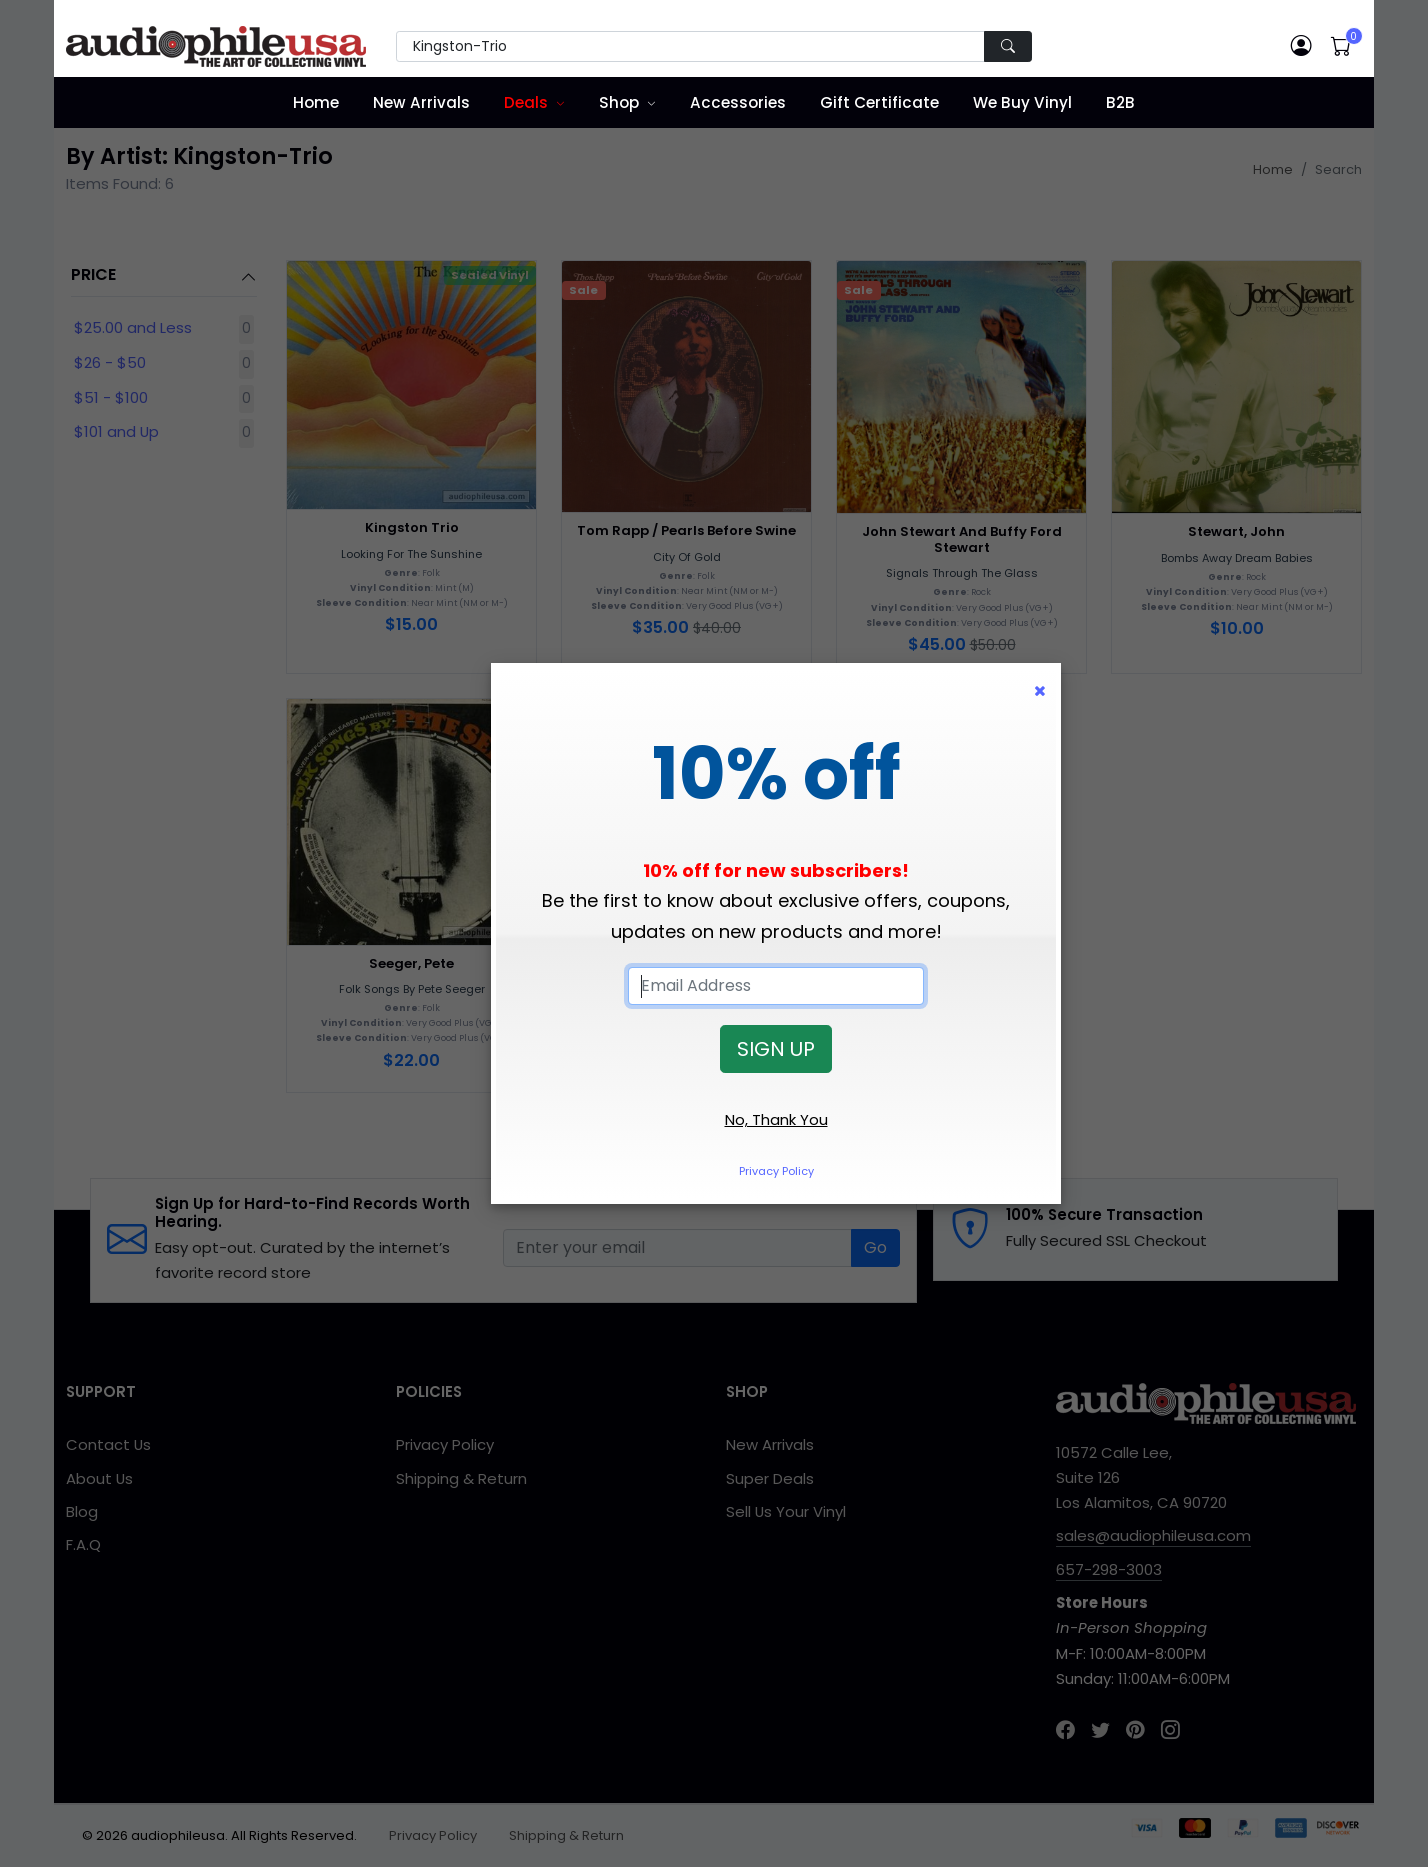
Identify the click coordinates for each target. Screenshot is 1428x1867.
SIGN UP (776, 1049)
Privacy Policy (776, 1171)
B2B (1120, 102)
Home (316, 102)
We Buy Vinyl (1022, 102)
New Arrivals (421, 102)
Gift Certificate (879, 102)
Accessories (738, 102)
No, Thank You (776, 1119)
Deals (526, 102)
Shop (619, 102)
